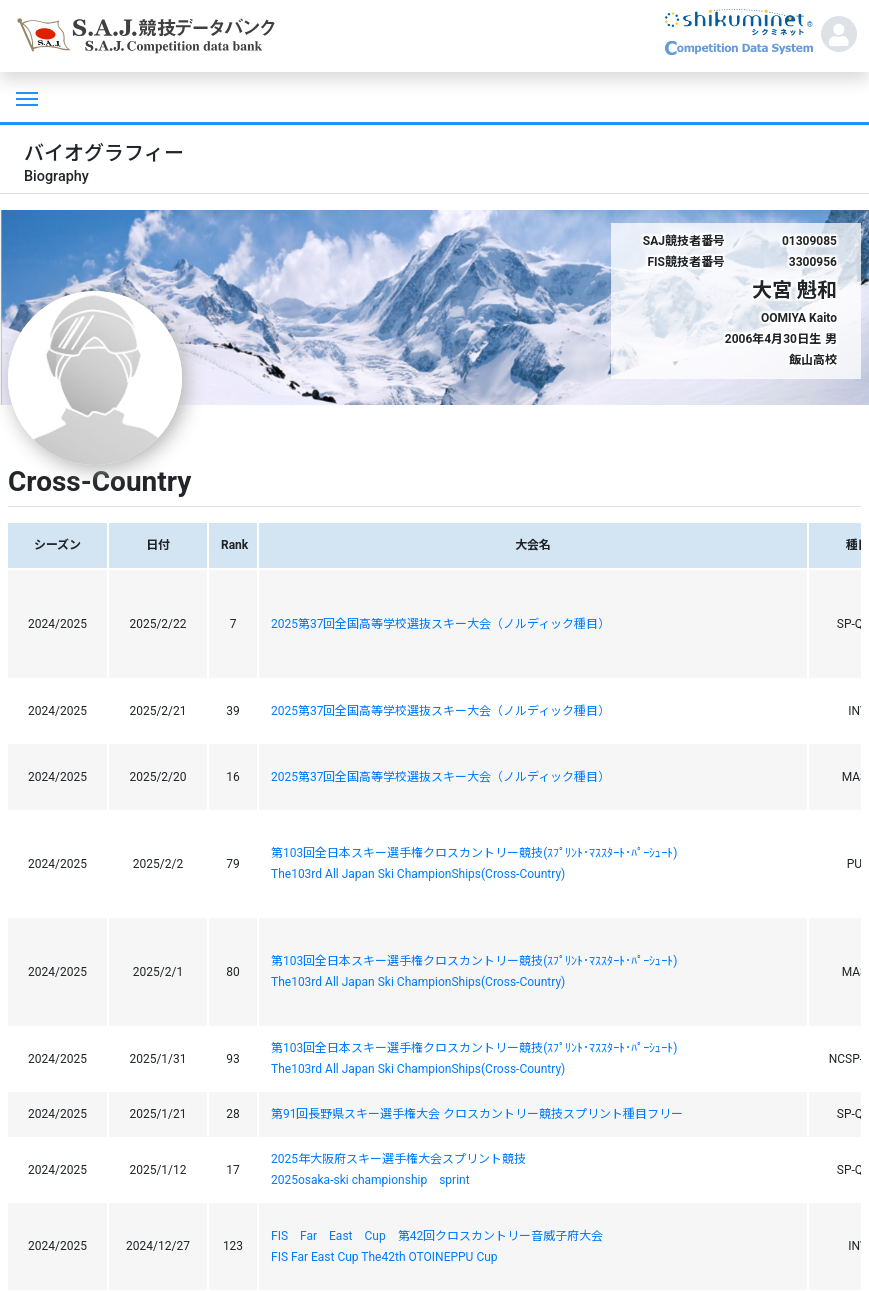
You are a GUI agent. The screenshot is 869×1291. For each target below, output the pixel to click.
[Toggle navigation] (25, 97)
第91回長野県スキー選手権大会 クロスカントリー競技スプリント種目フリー (477, 1114)
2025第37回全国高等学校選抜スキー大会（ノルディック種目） (440, 624)
